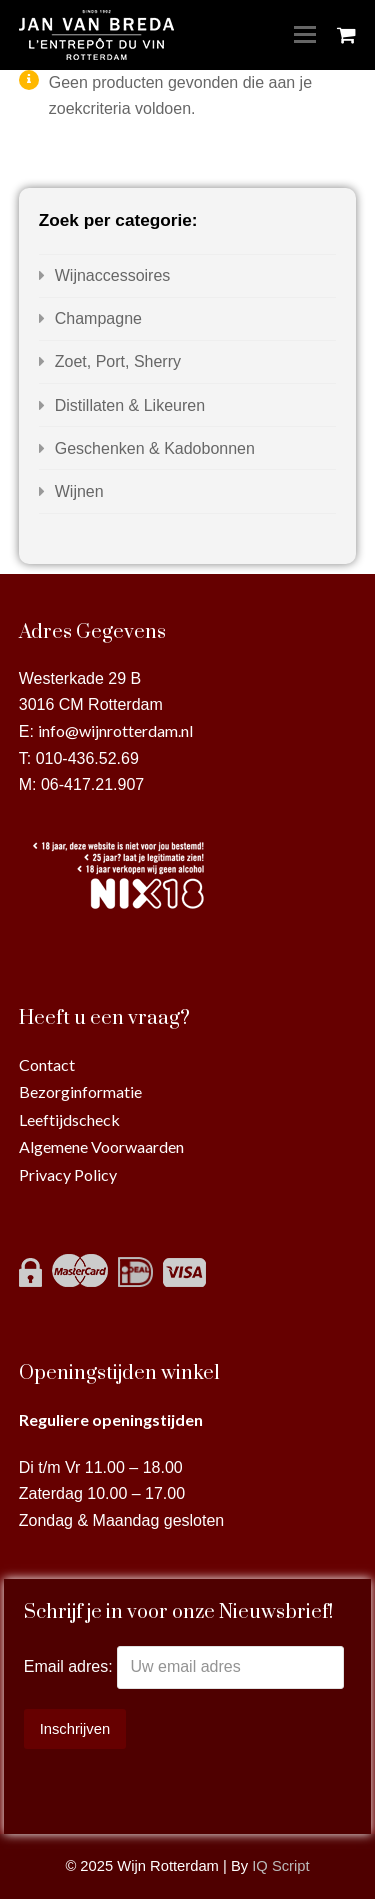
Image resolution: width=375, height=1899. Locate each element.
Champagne (98, 318)
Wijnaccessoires (113, 275)
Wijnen (79, 491)
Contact (47, 1064)
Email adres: (70, 1666)
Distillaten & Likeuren (130, 405)
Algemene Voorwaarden (101, 1146)
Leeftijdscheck (69, 1119)
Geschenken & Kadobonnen (155, 448)
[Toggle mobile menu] (305, 35)
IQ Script (280, 1866)
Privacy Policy (68, 1174)
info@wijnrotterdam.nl (115, 730)
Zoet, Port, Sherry (118, 361)
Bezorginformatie (80, 1091)
